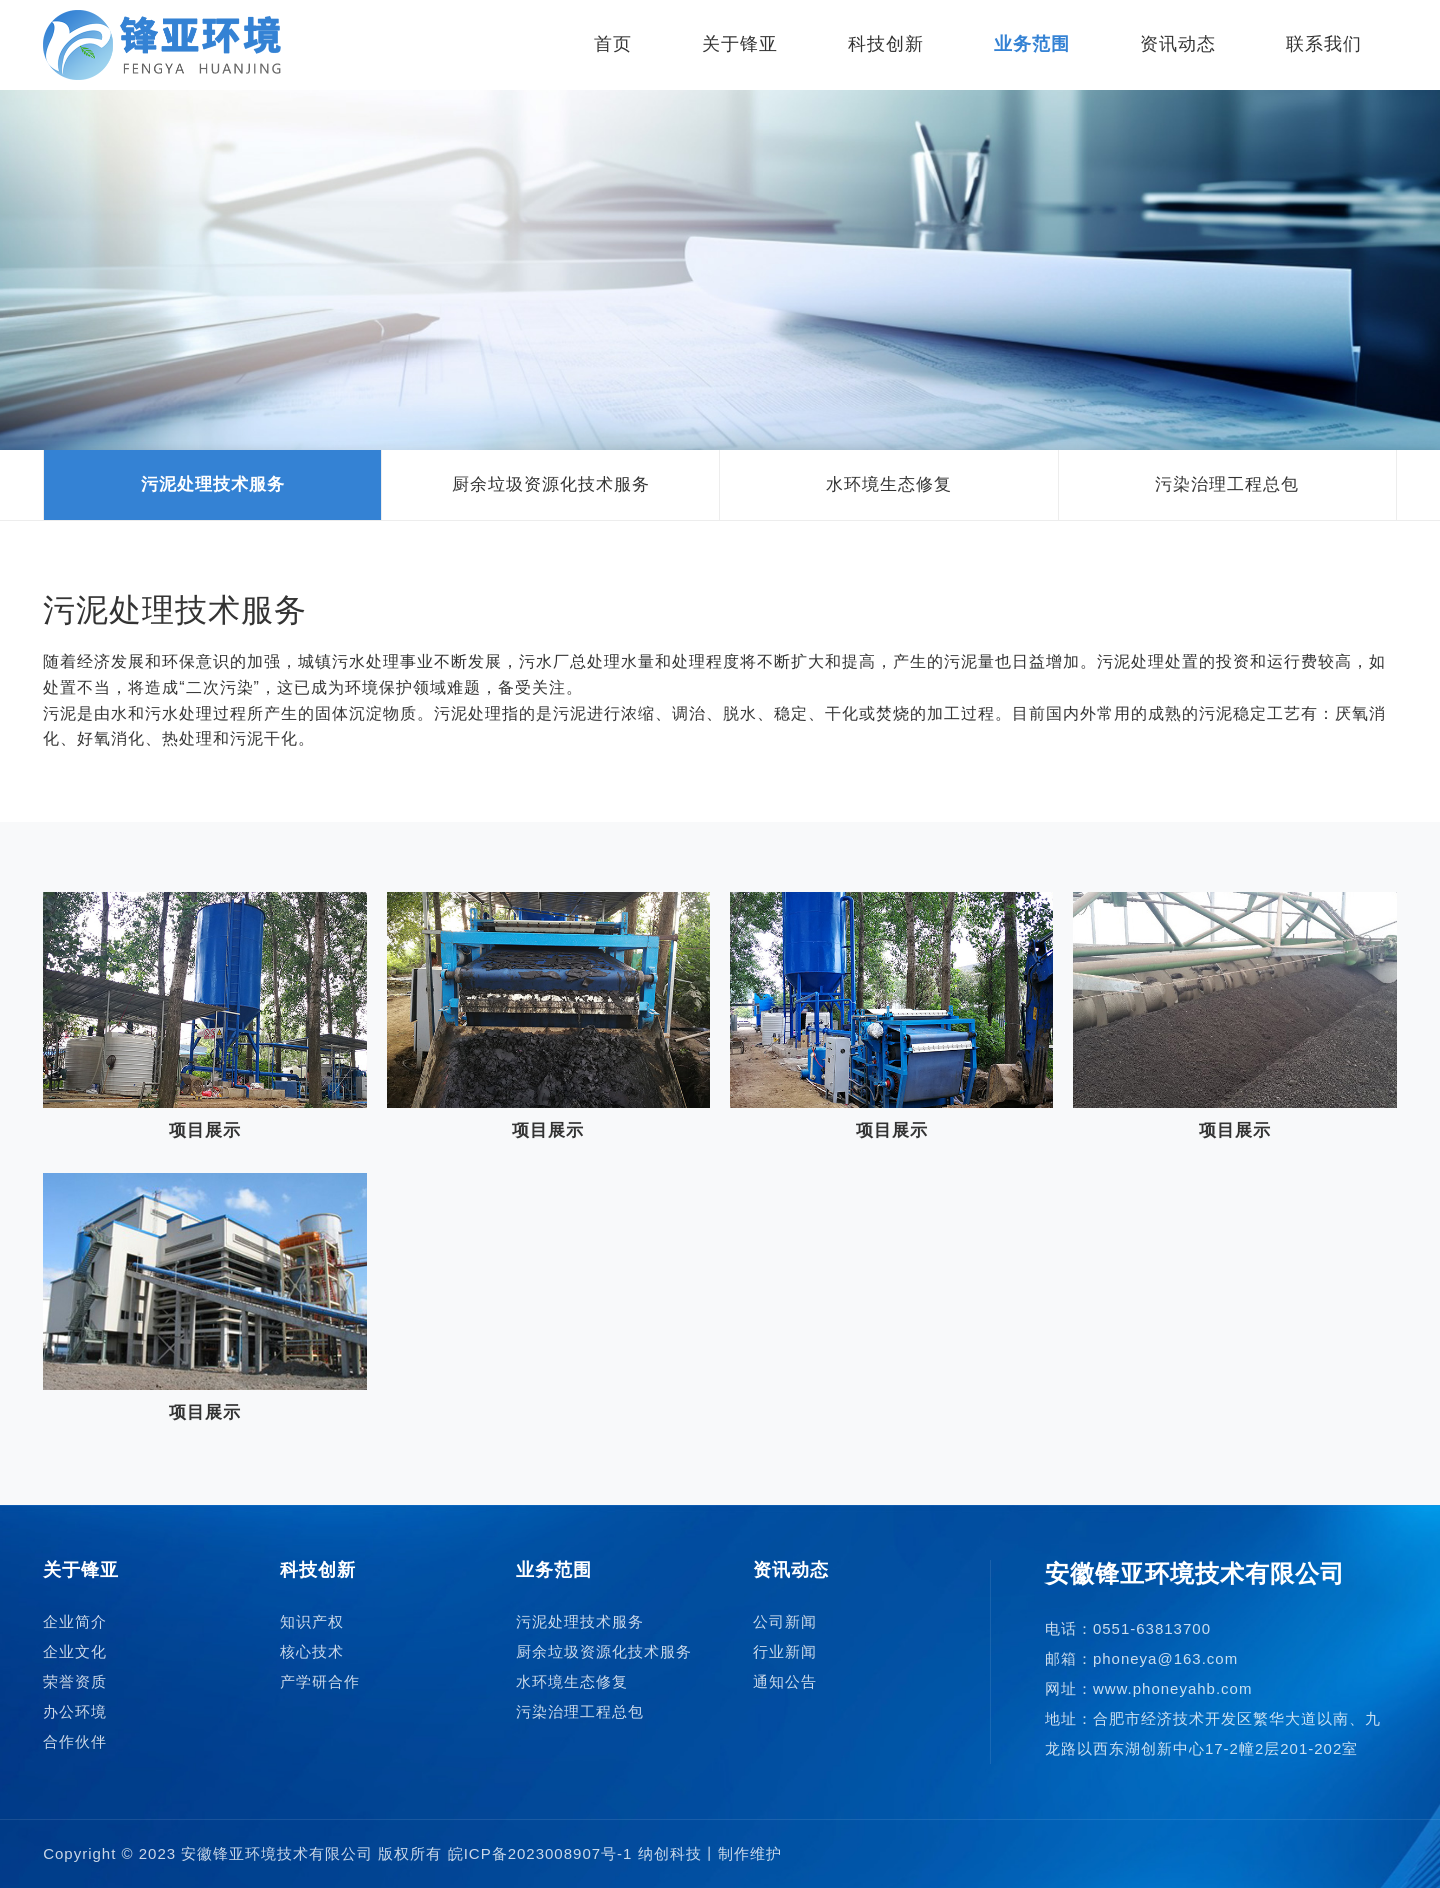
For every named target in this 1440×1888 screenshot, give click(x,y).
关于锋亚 (740, 44)
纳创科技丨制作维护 (710, 1853)
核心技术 (312, 1651)
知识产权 (312, 1621)
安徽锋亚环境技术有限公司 (277, 1853)
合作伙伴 (75, 1741)
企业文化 (75, 1651)
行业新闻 (785, 1651)
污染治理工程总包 (1227, 484)
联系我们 (1324, 44)
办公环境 (75, 1711)
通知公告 (785, 1681)
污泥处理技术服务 (213, 484)
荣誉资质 (75, 1681)
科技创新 (886, 44)
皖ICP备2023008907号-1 (540, 1853)
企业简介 (75, 1621)
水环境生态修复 (889, 484)
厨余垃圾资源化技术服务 (551, 484)
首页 (613, 44)
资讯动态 (1178, 44)
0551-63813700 (1152, 1628)
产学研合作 (320, 1681)
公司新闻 (785, 1621)
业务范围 (1032, 44)
